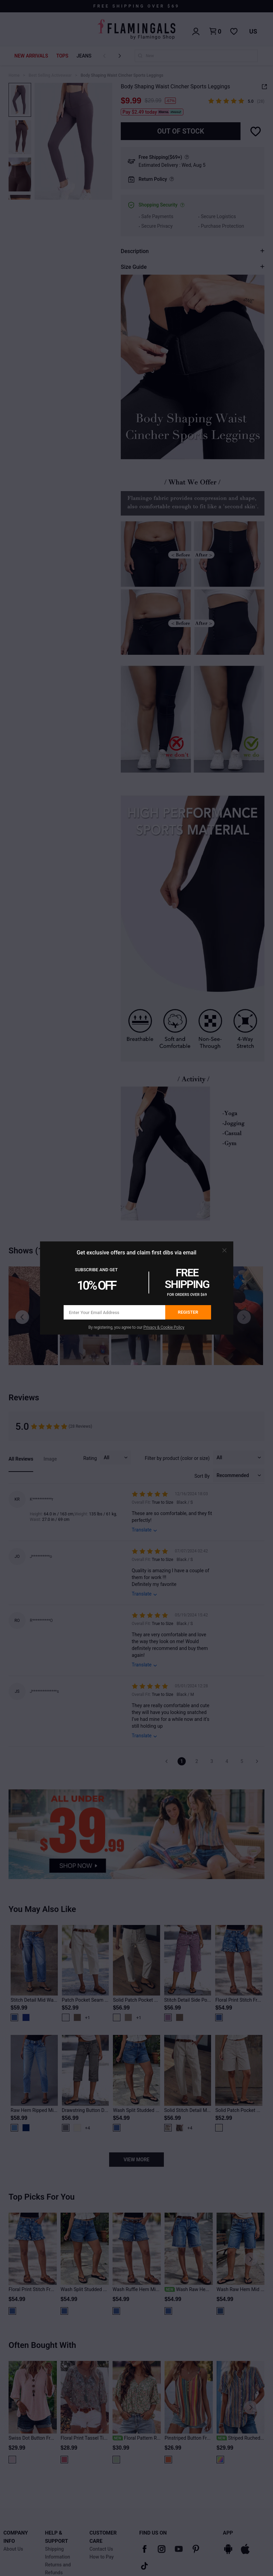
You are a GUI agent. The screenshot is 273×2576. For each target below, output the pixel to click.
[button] (224, 1250)
